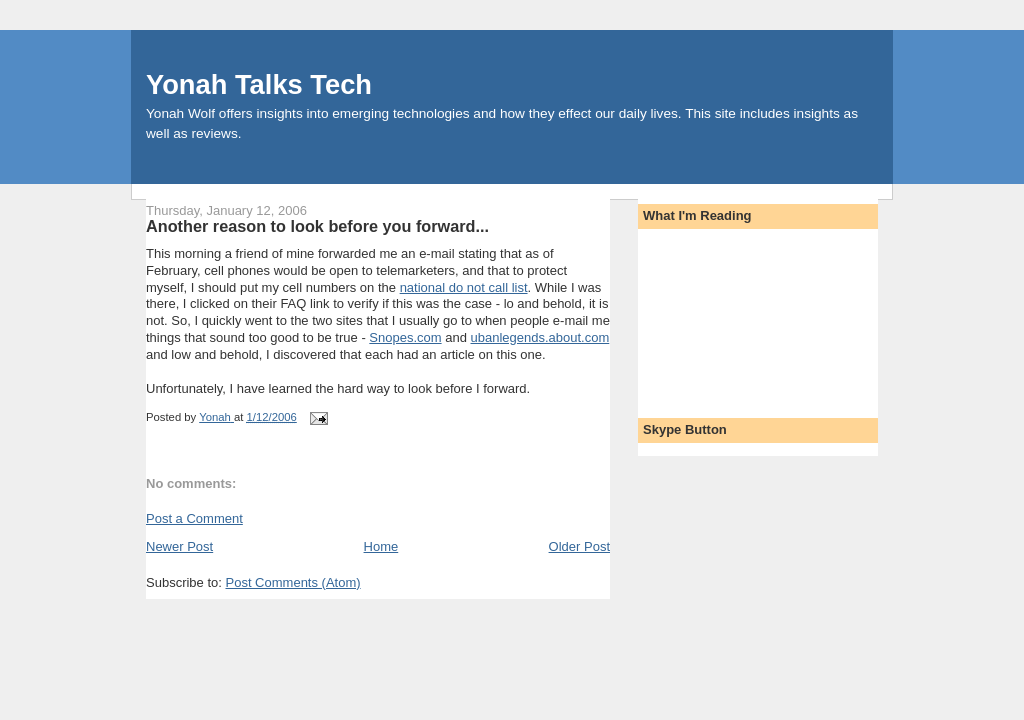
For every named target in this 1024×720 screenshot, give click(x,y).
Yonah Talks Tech (259, 84)
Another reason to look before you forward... (317, 226)
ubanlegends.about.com (540, 337)
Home (381, 546)
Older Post (579, 546)
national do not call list (464, 287)
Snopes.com (405, 337)
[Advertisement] (733, 317)
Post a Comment (194, 518)
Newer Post (179, 546)
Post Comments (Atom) (293, 582)
